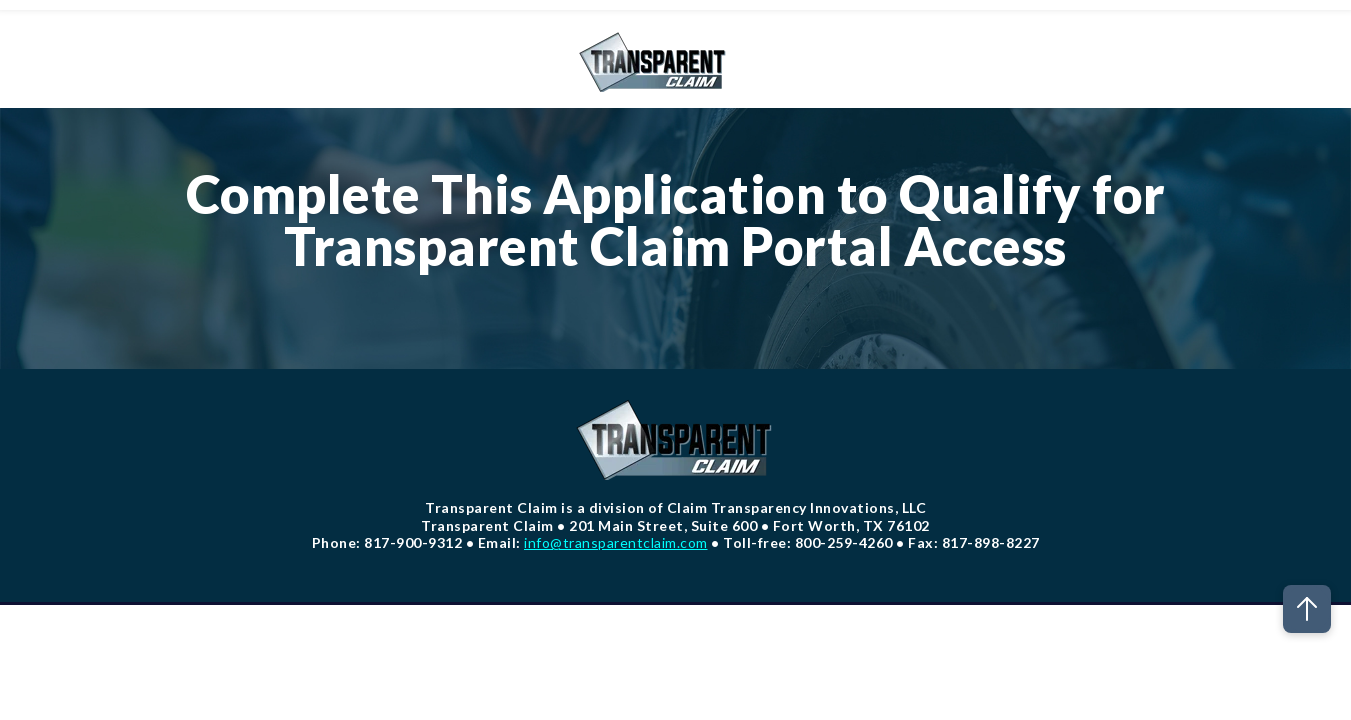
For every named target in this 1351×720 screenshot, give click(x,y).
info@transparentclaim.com (616, 542)
